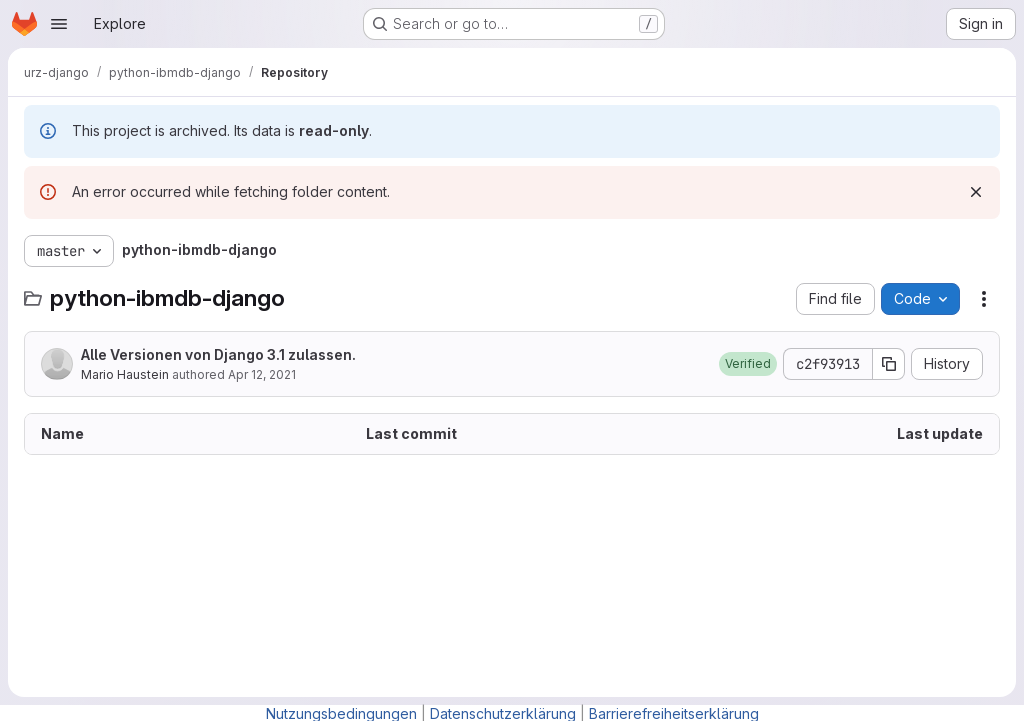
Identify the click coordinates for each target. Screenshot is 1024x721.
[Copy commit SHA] (889, 364)
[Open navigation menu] (59, 24)
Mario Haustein (125, 374)
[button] (748, 364)
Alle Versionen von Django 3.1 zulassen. (218, 354)
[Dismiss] (976, 192)
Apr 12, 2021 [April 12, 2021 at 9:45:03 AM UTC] (262, 374)
